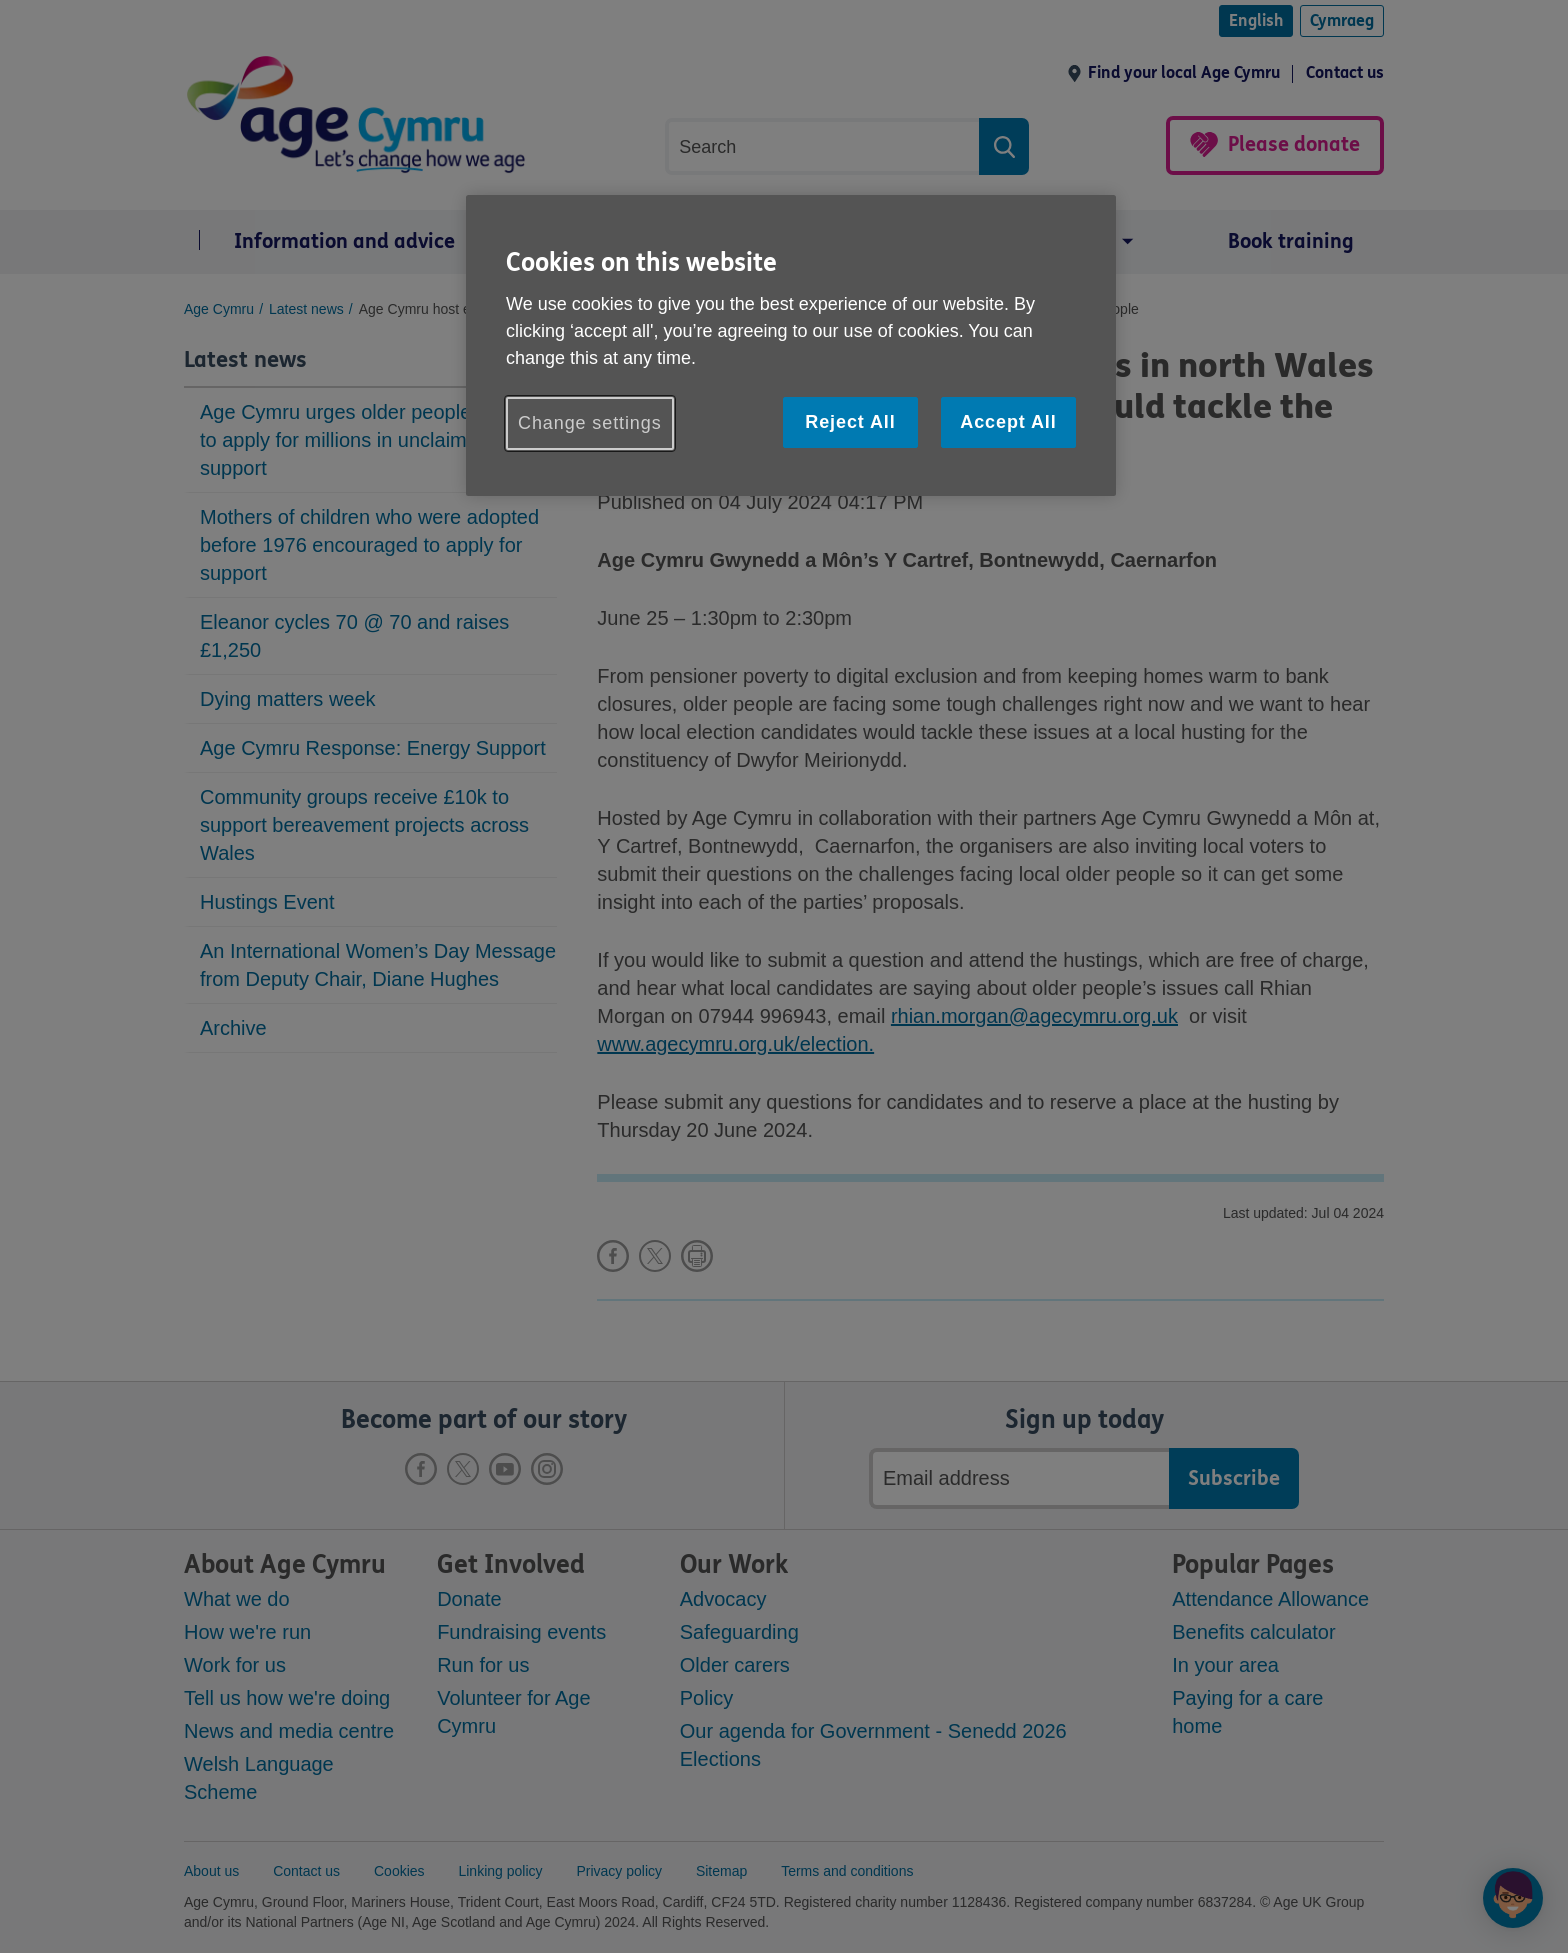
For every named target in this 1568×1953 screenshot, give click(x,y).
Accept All (1008, 422)
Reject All (850, 422)
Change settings (590, 423)
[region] (791, 345)
